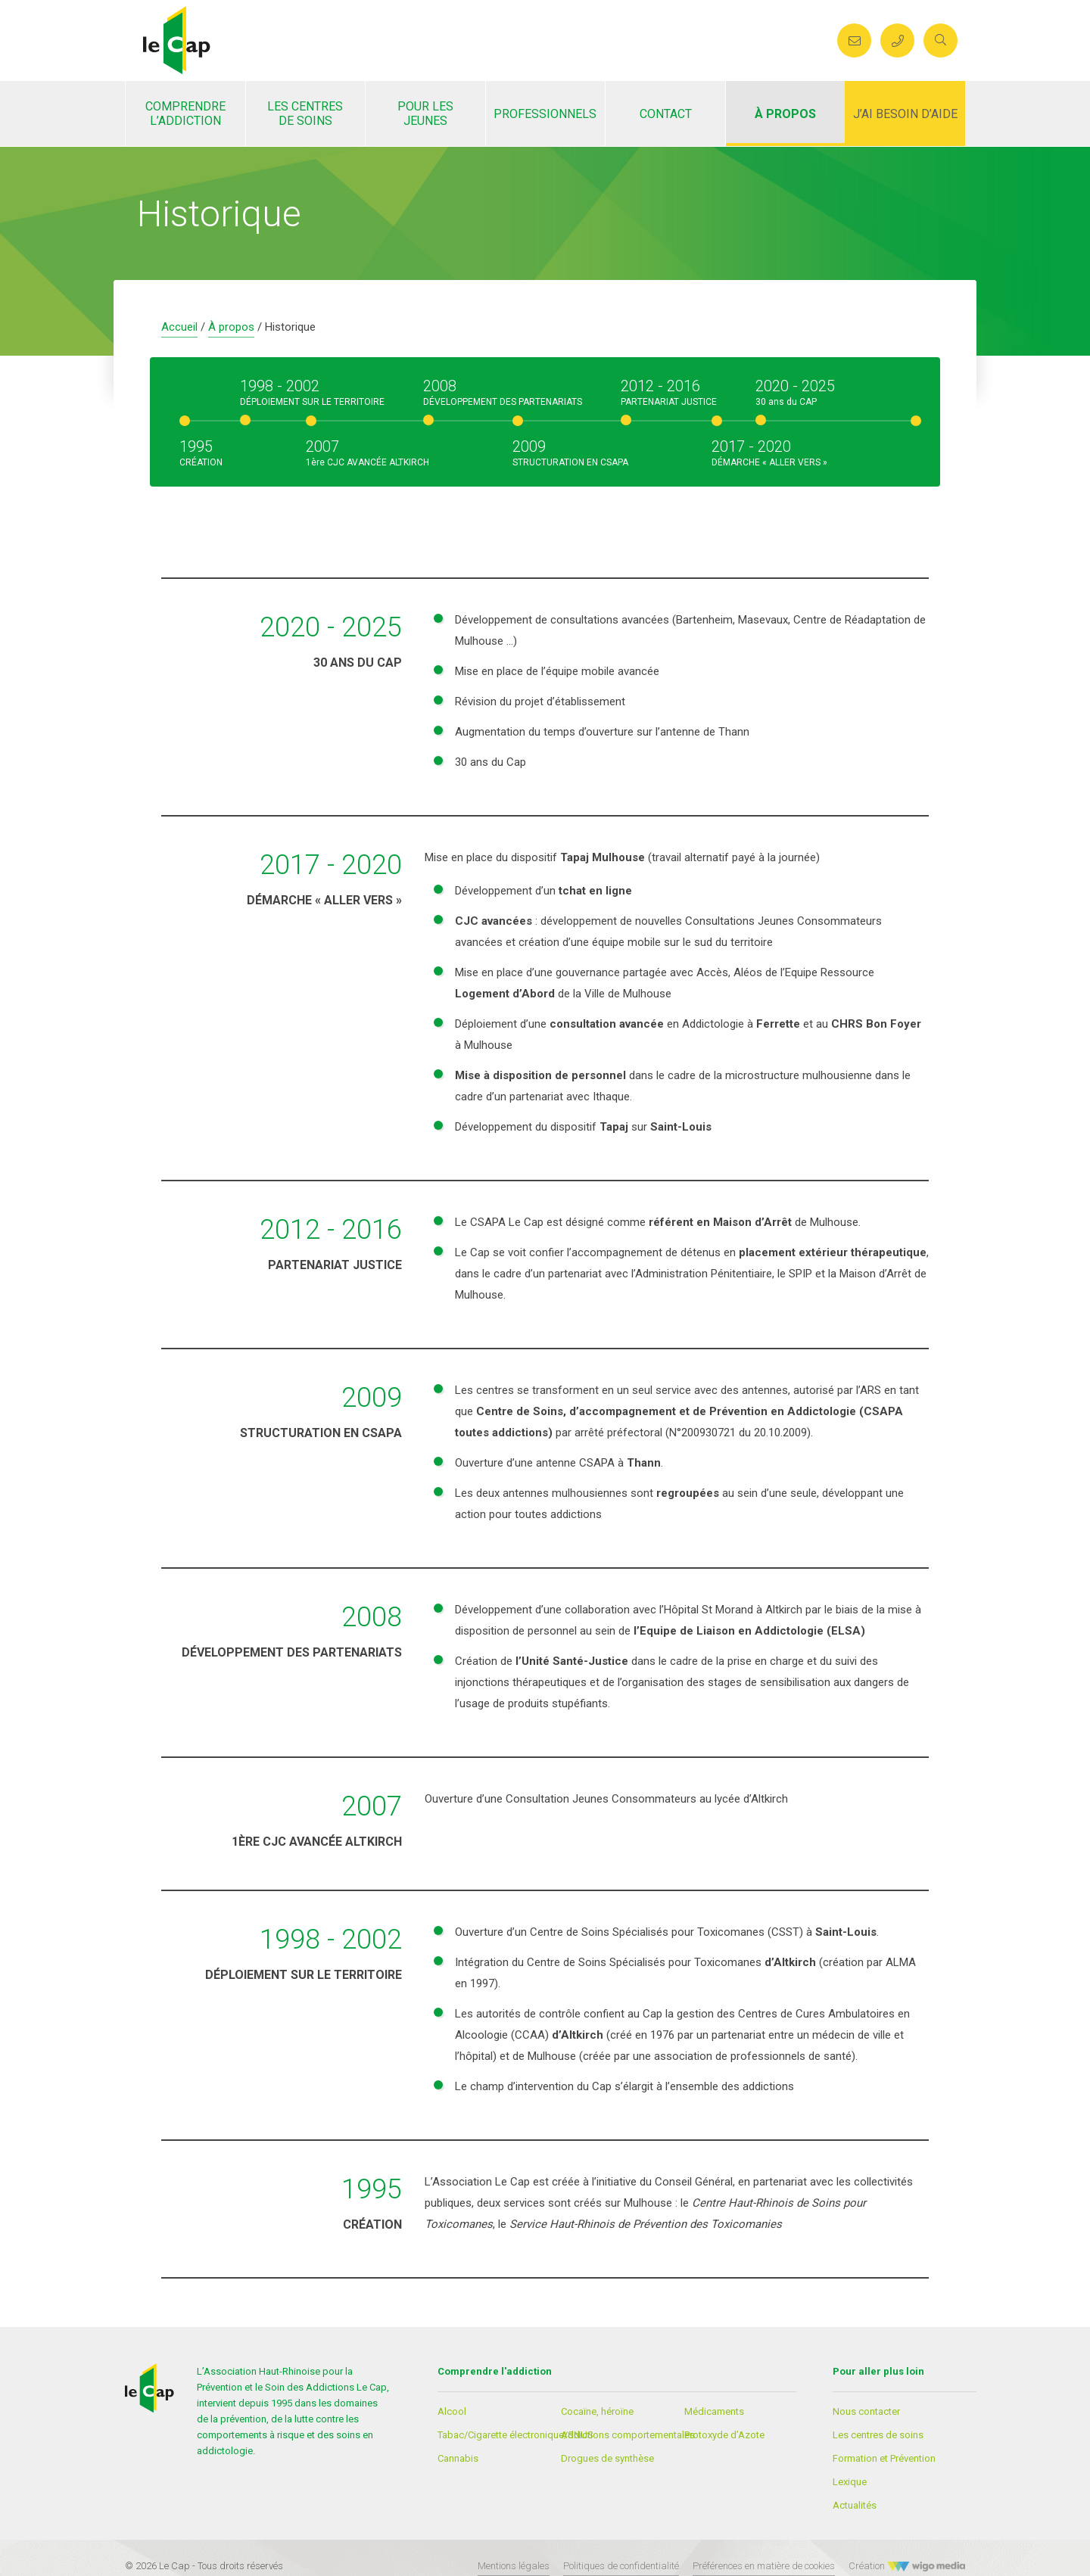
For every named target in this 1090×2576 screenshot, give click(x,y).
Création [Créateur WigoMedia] (907, 2565)
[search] (940, 40)
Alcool (452, 2411)
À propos (785, 114)
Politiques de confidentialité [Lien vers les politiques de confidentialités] (621, 2565)
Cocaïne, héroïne (597, 2411)
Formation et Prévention (884, 2458)
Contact (666, 114)
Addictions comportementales (628, 2435)
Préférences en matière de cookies (764, 2565)
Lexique (850, 2481)
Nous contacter (866, 2411)
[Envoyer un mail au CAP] (854, 40)
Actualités (855, 2505)
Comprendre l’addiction (185, 113)
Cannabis (458, 2458)
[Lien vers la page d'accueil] (177, 39)
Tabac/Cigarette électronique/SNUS (515, 2435)
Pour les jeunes (425, 113)
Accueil (179, 327)
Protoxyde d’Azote (724, 2435)
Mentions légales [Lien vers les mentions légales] (514, 2565)
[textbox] (677, 1008)
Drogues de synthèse (607, 2458)
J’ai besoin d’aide (905, 114)
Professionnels (545, 114)
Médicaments (714, 2411)
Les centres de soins (305, 113)
